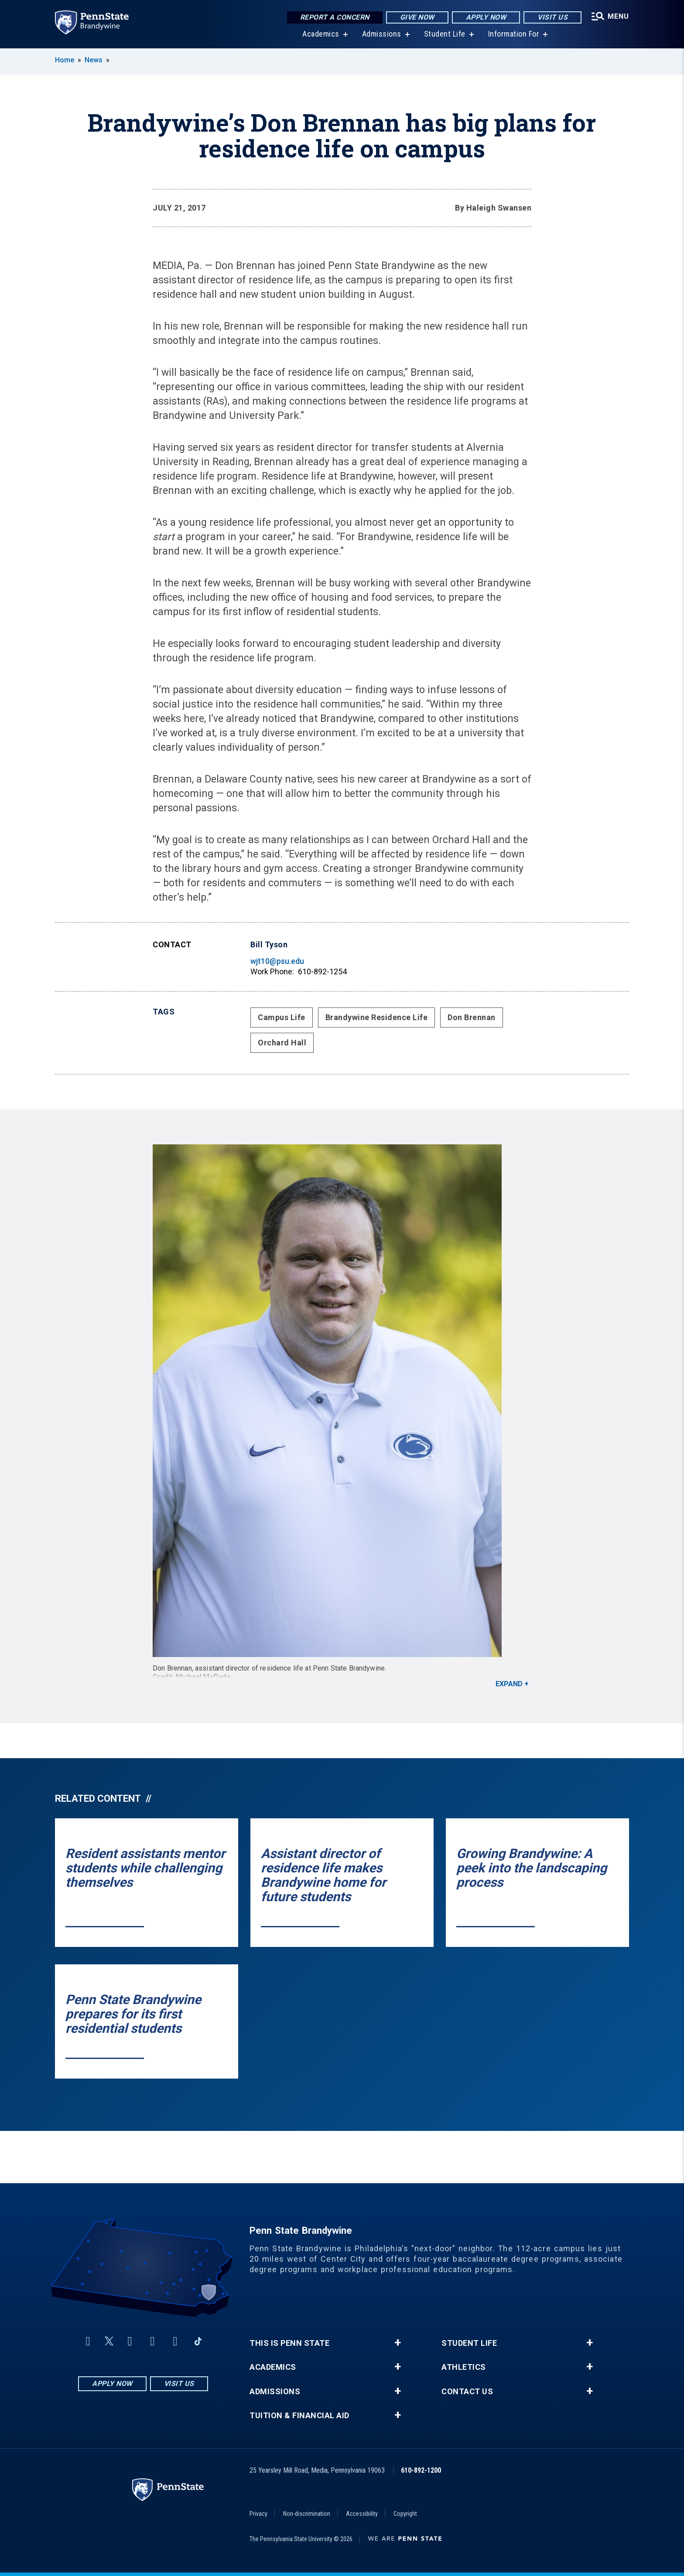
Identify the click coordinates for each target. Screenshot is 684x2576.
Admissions (381, 34)
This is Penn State (289, 2343)
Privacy (258, 2513)
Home (64, 60)
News (94, 60)
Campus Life (281, 1017)
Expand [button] (509, 1684)
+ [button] (397, 2343)
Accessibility (362, 2513)
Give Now (417, 17)
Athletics (463, 2367)
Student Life (444, 34)
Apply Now (486, 17)
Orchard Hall (282, 1042)
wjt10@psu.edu (277, 961)
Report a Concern (334, 17)
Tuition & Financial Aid (299, 2415)
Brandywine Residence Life (376, 1017)
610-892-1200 (421, 2470)
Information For (514, 34)
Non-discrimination (306, 2513)
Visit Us (552, 17)
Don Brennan (472, 1017)
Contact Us (467, 2391)
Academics (320, 34)
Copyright (405, 2513)
